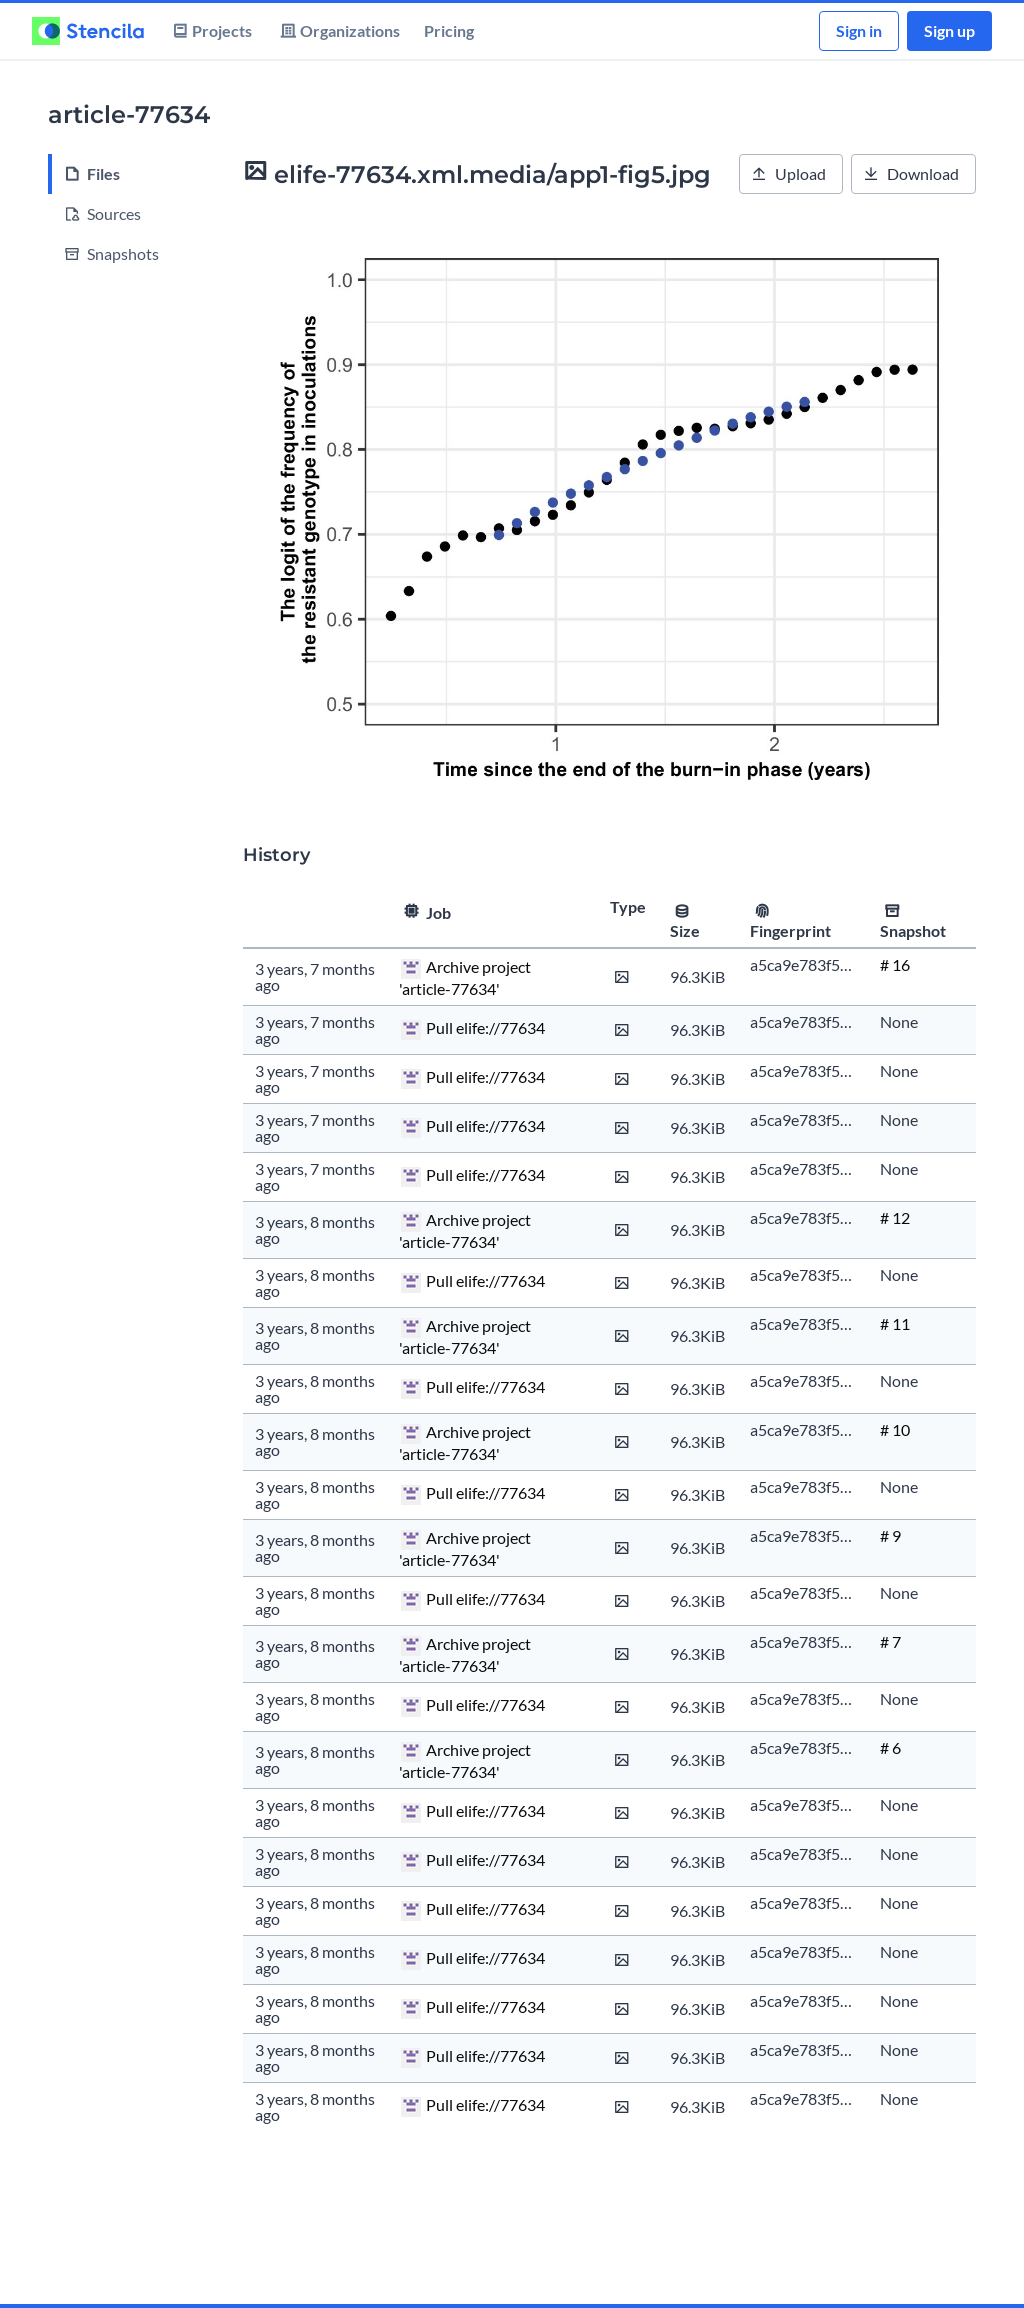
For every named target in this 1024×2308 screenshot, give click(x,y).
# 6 (890, 1747)
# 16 (895, 964)
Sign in (859, 30)
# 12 (895, 1217)
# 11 (895, 1323)
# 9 (890, 1535)
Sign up (949, 30)
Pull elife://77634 (485, 1027)
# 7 (890, 1641)
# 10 (895, 1429)
